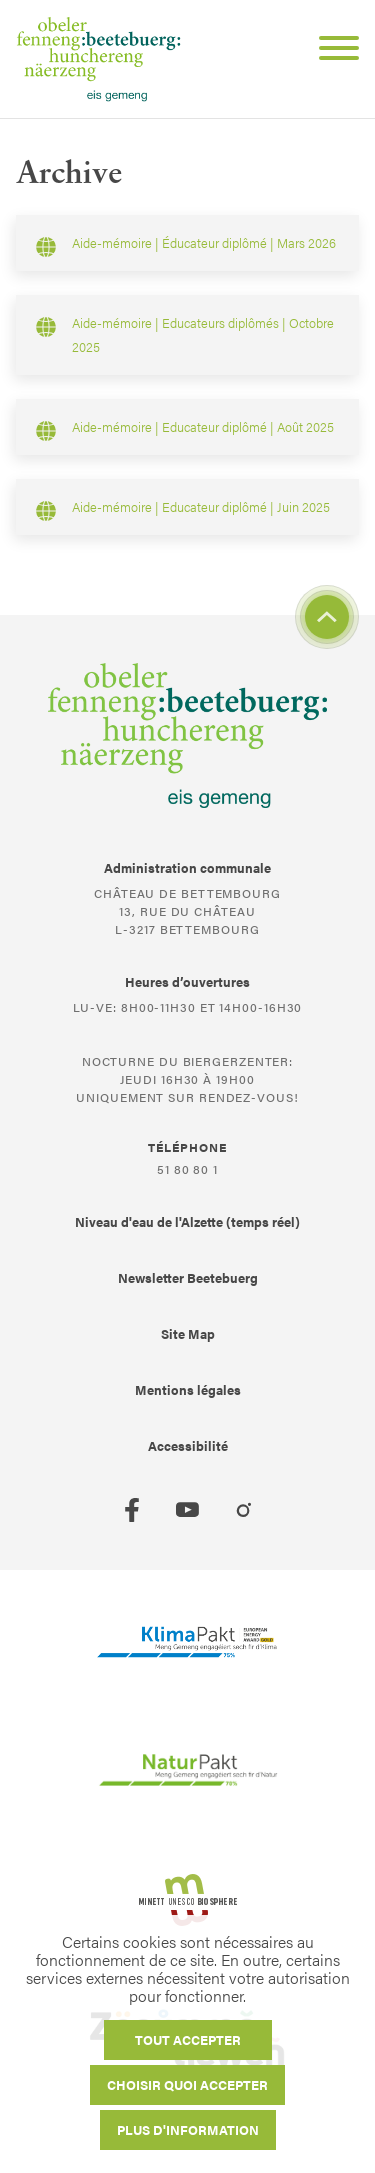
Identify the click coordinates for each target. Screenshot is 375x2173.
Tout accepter (188, 2039)
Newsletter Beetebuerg (188, 1277)
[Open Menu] (331, 51)
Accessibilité (188, 1445)
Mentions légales (188, 1389)
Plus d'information (188, 2129)
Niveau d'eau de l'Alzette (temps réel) (187, 1221)
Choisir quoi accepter (187, 2084)
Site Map (188, 1333)
